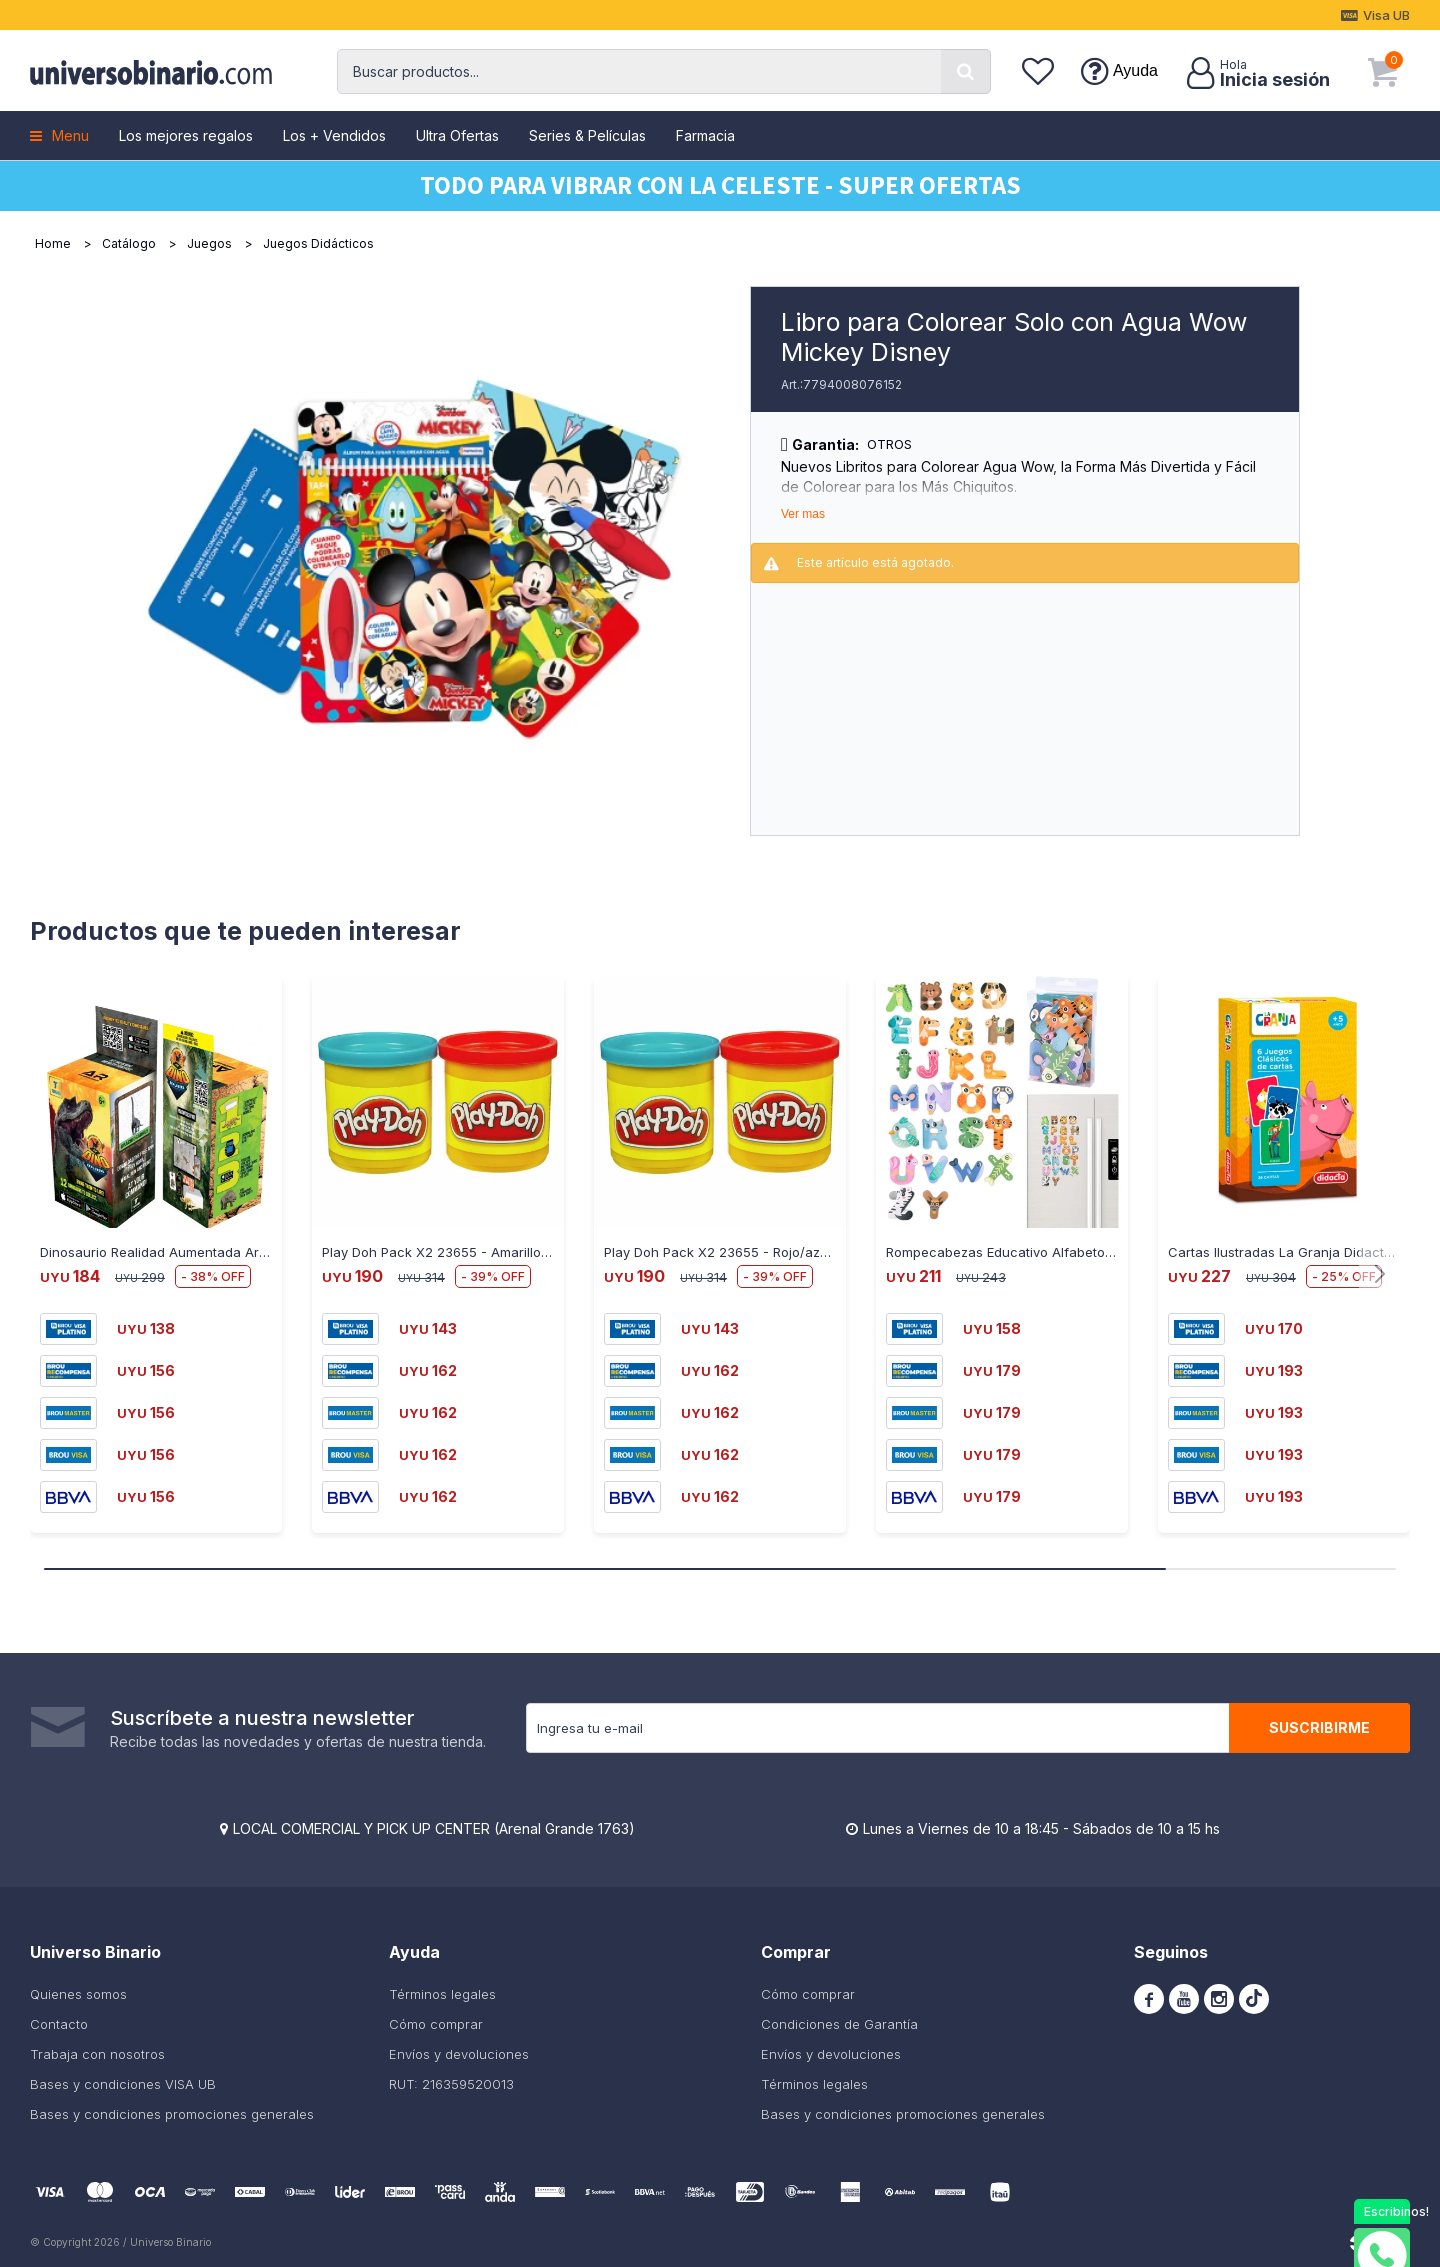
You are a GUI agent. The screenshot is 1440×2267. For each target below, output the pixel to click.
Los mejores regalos (186, 135)
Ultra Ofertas (457, 135)
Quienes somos (78, 1994)
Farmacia (705, 135)
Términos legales (442, 1994)
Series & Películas (587, 135)
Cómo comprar (436, 2024)
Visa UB (1386, 15)
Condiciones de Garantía (839, 2024)
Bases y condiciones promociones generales (172, 2114)
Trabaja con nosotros (97, 2054)
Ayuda (1135, 70)
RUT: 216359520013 (451, 2084)
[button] (966, 71)
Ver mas (803, 514)
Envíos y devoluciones (459, 2054)
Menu (70, 135)
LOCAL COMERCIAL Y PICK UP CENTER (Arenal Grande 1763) (434, 1828)
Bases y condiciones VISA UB (123, 2084)
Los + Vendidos (334, 135)
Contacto (59, 2024)
